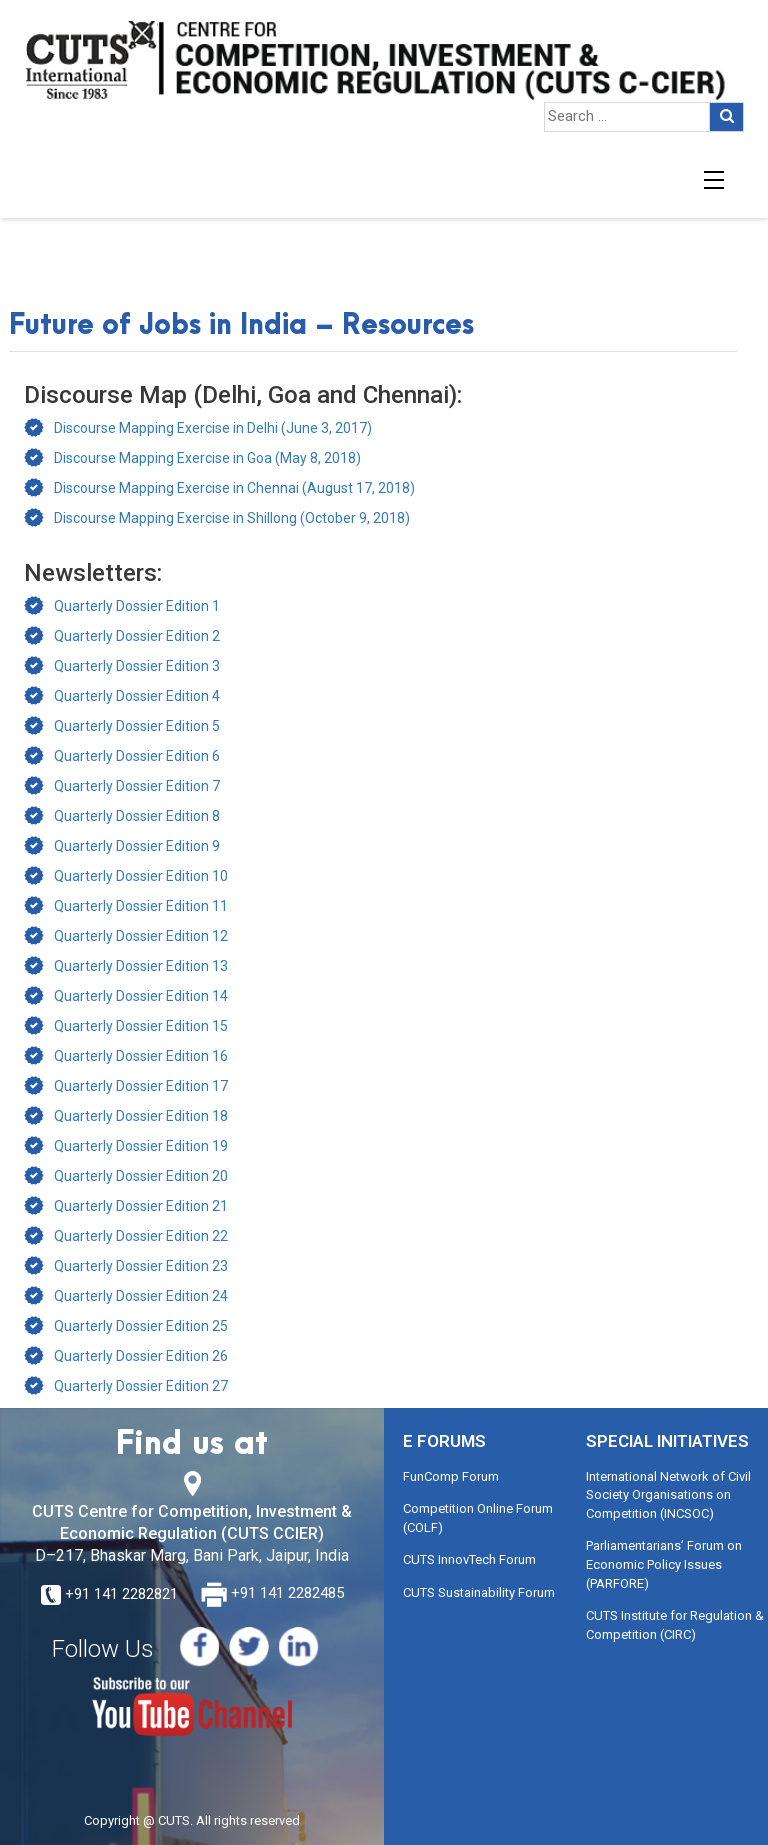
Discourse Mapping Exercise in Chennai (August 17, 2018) (234, 488)
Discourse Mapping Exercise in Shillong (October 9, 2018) (232, 518)
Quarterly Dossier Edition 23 (141, 1266)
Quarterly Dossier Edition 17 (141, 1086)
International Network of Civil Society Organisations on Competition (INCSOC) (668, 1495)
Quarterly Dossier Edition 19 (141, 1146)
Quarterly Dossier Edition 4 (137, 696)
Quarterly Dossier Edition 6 (137, 756)
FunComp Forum (451, 1476)
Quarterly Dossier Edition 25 (141, 1326)
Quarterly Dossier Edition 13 (141, 966)
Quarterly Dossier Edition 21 (141, 1206)
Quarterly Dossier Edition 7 (137, 786)
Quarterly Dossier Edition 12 (141, 936)
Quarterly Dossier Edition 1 (137, 606)
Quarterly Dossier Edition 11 (141, 906)
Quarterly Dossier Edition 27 (141, 1386)
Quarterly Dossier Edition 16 (141, 1056)
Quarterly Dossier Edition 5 (137, 726)
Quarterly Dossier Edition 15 (141, 1026)
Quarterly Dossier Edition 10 (141, 876)
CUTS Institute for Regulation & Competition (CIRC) (675, 1625)
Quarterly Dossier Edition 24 (141, 1296)
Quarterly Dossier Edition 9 (137, 846)
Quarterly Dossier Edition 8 (137, 816)
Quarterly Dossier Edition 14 (141, 996)
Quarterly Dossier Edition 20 (141, 1176)
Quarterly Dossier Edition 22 (141, 1236)
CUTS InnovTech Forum (469, 1559)
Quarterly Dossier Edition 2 (137, 636)
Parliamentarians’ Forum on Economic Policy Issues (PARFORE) (664, 1564)
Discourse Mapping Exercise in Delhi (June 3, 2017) (213, 428)
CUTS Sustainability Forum (479, 1592)
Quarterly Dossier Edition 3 (137, 666)
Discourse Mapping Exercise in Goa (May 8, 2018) (207, 458)
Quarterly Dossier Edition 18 (141, 1116)
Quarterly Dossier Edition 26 (141, 1356)
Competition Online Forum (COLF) (478, 1518)
